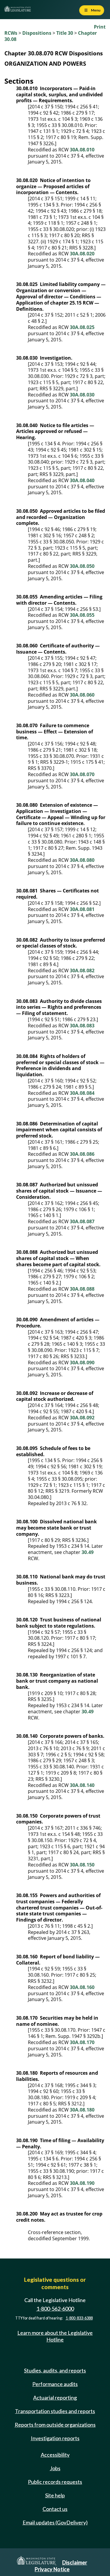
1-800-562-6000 (55, 2309)
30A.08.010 (82, 149)
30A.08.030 (82, 394)
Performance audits (55, 2384)
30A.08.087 (82, 1221)
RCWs (10, 33)
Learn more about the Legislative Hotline (55, 2336)
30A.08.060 (82, 695)
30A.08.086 (82, 1154)
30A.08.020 (82, 253)
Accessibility (55, 2454)
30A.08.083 (82, 1025)
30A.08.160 (82, 1987)
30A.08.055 (82, 615)
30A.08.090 (82, 1362)
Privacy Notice (52, 2569)
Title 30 (64, 33)
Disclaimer (74, 2562)
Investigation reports (55, 2438)
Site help (55, 2495)
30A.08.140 (82, 1785)
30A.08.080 (82, 860)
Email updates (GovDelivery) (55, 2522)
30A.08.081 (82, 909)
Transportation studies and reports (55, 2411)
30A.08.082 (82, 970)
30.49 (88, 1552)
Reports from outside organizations (55, 2424)
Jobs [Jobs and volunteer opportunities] (55, 2468)
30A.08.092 (82, 1417)
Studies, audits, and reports (55, 2370)
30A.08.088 (82, 1289)
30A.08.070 (82, 774)
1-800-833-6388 (79, 2318)
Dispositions (36, 33)
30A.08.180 (82, 2110)
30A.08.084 (82, 1093)
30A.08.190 (82, 2183)
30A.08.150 (82, 1864)
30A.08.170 (82, 2042)
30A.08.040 (82, 480)
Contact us (55, 2509)
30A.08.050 (82, 566)
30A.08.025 (82, 327)
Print (100, 27)
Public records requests (55, 2482)
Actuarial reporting (55, 2397)
